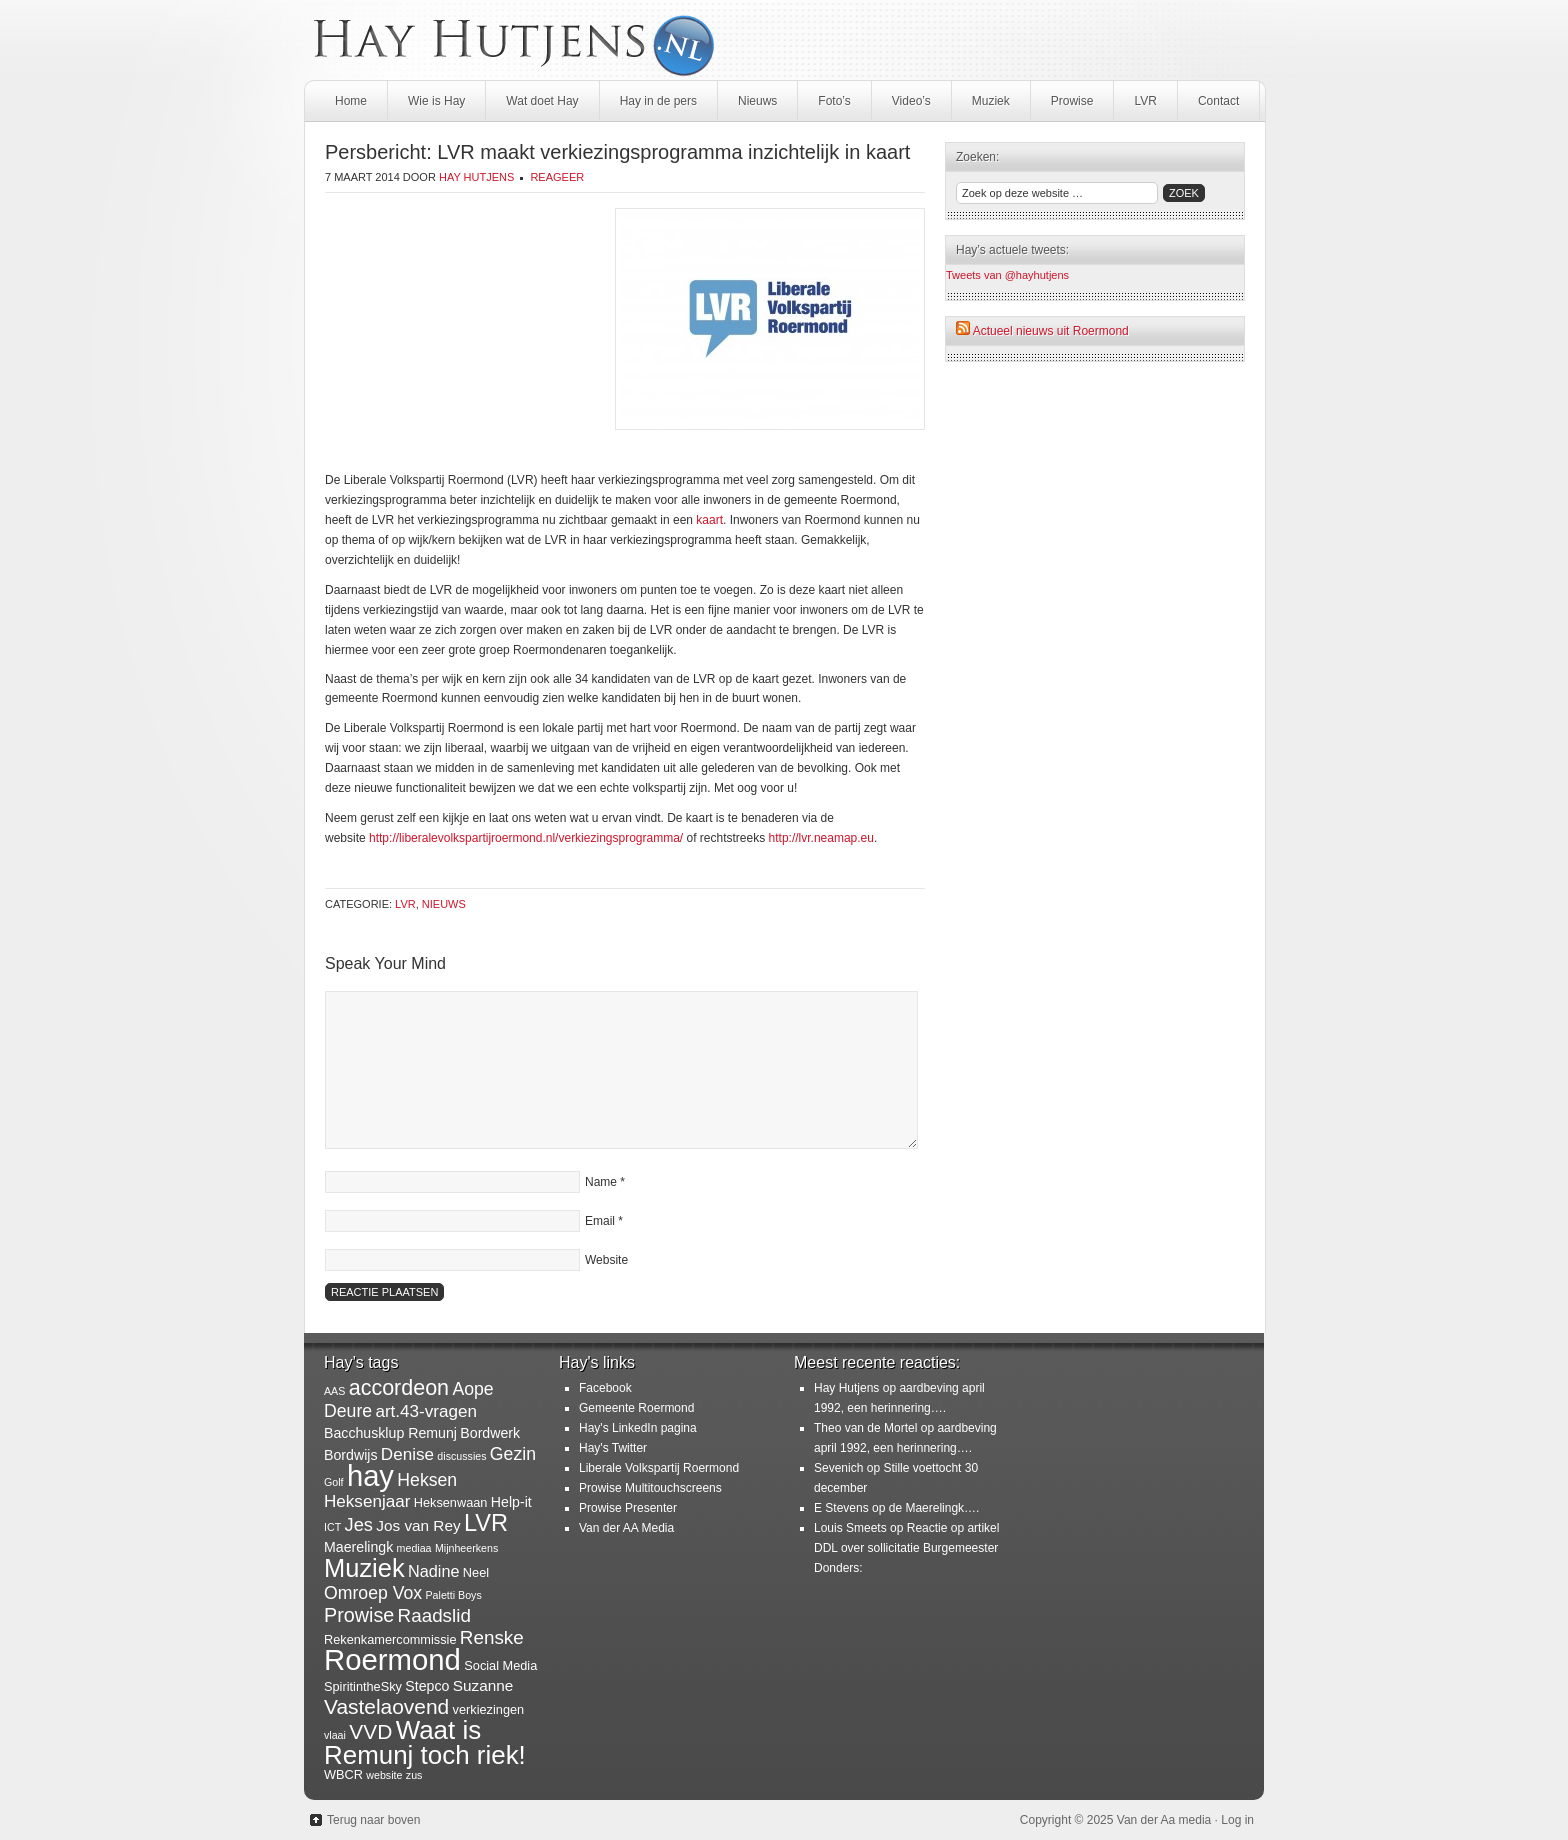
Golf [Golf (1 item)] (334, 1482)
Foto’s (834, 101)
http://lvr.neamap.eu (821, 838)
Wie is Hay (436, 101)
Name (601, 1182)
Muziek (991, 101)
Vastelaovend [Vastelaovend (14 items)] (386, 1706)
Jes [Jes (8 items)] (359, 1524)
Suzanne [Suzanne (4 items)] (483, 1685)
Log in (1237, 1820)
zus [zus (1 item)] (414, 1775)
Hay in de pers (658, 101)
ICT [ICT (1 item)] (332, 1527)
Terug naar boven (373, 1820)
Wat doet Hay (542, 101)
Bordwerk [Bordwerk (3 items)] (490, 1433)
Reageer (557, 177)
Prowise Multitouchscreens (650, 1488)
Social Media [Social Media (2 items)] (500, 1665)
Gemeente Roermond (636, 1408)
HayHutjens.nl (784, 40)
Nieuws (757, 101)
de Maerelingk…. (934, 1508)
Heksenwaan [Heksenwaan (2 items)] (451, 1502)
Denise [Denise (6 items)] (407, 1454)
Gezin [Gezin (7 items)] (513, 1454)
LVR (1145, 101)
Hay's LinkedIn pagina (638, 1428)
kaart (709, 520)
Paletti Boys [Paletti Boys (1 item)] (453, 1595)
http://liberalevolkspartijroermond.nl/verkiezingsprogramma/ (526, 838)
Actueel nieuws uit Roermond (1051, 331)
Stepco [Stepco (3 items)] (427, 1686)
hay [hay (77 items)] (370, 1476)
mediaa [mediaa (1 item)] (414, 1548)
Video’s (911, 101)
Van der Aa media (1164, 1820)
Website (606, 1260)
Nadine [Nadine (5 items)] (434, 1571)
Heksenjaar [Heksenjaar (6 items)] (367, 1501)
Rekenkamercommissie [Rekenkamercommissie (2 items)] (390, 1639)
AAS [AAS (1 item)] (334, 1391)
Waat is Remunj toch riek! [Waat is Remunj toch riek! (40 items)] (425, 1742)
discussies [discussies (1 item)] (461, 1456)
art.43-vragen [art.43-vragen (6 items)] (426, 1411)
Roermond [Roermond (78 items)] (392, 1659)
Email (600, 1221)
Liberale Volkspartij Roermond (659, 1468)
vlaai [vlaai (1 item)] (335, 1735)
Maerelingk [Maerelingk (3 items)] (358, 1547)
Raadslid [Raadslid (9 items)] (434, 1615)
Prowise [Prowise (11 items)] (359, 1615)
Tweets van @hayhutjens (1007, 275)
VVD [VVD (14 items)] (370, 1731)
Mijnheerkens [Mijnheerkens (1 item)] (466, 1548)
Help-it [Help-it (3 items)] (511, 1502)
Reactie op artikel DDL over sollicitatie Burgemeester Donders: (906, 1548)
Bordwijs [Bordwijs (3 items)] (351, 1455)
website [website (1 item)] (384, 1775)
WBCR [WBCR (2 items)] (343, 1774)
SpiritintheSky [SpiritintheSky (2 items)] (363, 1686)
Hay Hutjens (476, 177)
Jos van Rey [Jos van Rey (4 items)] (418, 1525)
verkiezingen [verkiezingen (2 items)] (489, 1709)
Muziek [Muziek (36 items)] (364, 1568)
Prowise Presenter (628, 1508)
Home (351, 101)
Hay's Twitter (613, 1448)
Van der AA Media (626, 1528)
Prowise (1072, 101)
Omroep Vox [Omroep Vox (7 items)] (373, 1593)
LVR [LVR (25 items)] (486, 1523)
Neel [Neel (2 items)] (476, 1572)
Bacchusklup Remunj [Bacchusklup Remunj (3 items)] (390, 1433)
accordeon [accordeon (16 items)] (399, 1388)
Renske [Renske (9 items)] (492, 1637)
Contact (1218, 101)
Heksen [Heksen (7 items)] (427, 1480)
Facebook (605, 1388)
